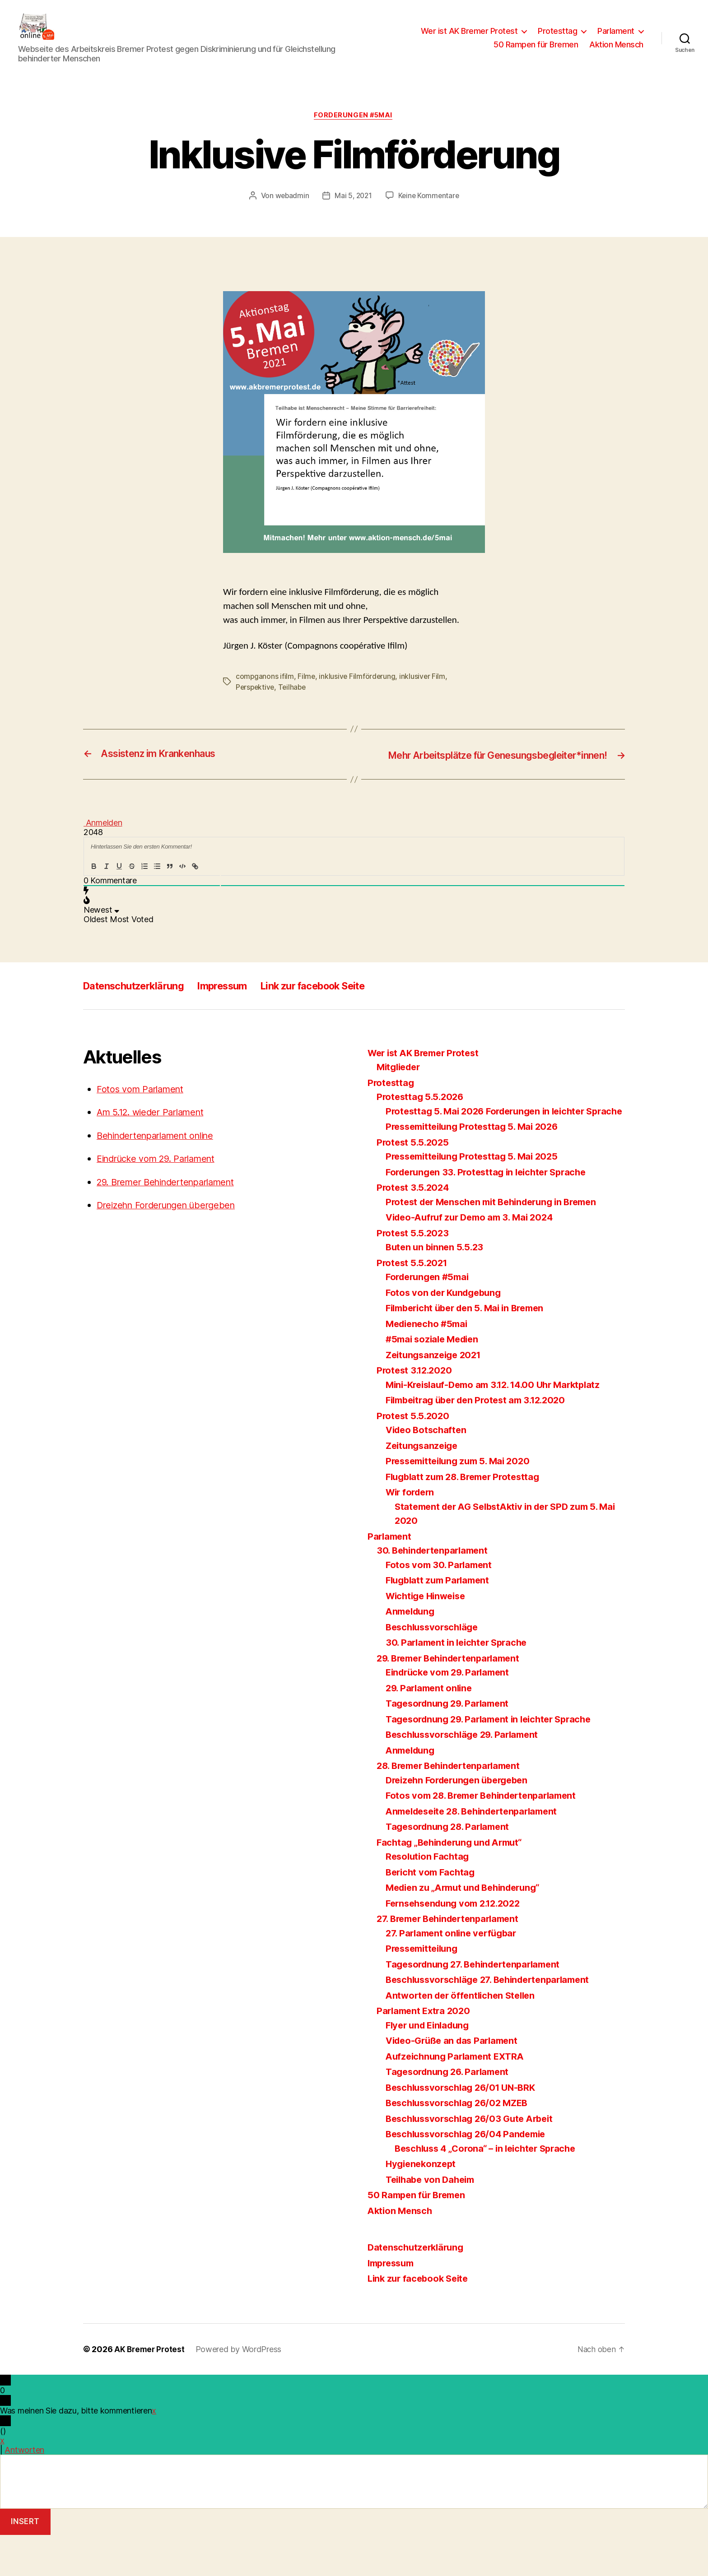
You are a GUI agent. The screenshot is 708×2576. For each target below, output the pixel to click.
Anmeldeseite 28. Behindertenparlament (478, 1852)
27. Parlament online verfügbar (454, 1974)
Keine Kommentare (430, 209)
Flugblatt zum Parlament (440, 1621)
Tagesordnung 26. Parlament (451, 2112)
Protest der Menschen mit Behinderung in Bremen (498, 1243)
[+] (221, 893)
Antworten (24, 2491)
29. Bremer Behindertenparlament (172, 1208)
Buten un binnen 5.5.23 (437, 1288)
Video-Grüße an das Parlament (455, 2081)
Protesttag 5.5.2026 (422, 1123)
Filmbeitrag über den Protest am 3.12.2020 (482, 1441)
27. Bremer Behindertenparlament (453, 1959)
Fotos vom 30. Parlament (441, 1605)
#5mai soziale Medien (435, 1380)
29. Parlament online (431, 1729)
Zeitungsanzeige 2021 (436, 1396)
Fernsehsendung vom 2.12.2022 (458, 1944)
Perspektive (256, 701)
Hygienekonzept (422, 2204)
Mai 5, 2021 (353, 209)
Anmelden (103, 849)
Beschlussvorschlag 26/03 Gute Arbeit (474, 2159)
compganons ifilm (265, 691)
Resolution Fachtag (429, 1897)
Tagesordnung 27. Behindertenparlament (478, 2005)
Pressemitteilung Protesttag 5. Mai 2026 (477, 1167)
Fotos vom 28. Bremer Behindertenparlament (487, 1836)
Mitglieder (400, 1094)
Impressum (238, 1012)
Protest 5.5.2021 (414, 1303)
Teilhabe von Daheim (433, 2220)
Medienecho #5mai (429, 1364)
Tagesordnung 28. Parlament (451, 1867)
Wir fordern (412, 1533)
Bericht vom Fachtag (432, 1913)
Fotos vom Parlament (143, 1115)
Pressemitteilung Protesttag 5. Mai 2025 (476, 1197)
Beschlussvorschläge (435, 1668)
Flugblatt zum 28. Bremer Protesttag (468, 1517)
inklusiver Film (424, 691)
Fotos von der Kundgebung (447, 1333)
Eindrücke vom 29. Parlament (161, 1185)
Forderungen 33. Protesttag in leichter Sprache (491, 1213)
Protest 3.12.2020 (416, 1411)
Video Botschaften (428, 1470)
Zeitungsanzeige (424, 1486)
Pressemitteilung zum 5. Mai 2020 (462, 1502)
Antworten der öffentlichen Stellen (464, 2036)
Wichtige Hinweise (428, 1637)
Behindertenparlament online (160, 1162)
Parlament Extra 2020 (426, 2051)
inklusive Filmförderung (358, 691)
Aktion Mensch (616, 51)
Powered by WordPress (241, 2390)
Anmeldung (412, 1652)
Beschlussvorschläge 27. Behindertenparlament (494, 2020)
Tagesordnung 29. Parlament (451, 1744)
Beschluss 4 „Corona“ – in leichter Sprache (491, 2189)
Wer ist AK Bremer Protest (469, 37)
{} (207, 893)
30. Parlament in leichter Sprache (460, 1683)
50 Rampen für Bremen (536, 51)
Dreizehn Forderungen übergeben (171, 1232)
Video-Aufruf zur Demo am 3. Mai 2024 (474, 1258)
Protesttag (557, 37)
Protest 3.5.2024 (414, 1228)
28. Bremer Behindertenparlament (454, 1806)
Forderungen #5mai (354, 129)
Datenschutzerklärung (139, 1012)
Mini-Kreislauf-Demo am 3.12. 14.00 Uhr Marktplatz (500, 1425)
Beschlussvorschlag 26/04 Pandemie (470, 2175)
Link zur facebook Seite (338, 1012)
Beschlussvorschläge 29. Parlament (467, 1775)
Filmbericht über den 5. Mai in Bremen (470, 1349)
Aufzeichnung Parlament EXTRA (458, 2097)
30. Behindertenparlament (436, 1591)
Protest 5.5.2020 (414, 1456)
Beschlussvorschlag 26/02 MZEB (461, 2143)
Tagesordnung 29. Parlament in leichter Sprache (494, 1760)
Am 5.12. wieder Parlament (155, 1139)
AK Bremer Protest (150, 2390)
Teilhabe (294, 701)
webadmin (290, 209)
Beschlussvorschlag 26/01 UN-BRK (465, 2128)
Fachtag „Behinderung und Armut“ (454, 1883)
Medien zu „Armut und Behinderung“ (468, 1928)
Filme (307, 691)
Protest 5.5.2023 (414, 1274)
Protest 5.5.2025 (414, 1183)
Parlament (615, 37)
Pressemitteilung (424, 1989)
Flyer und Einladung (430, 2066)
